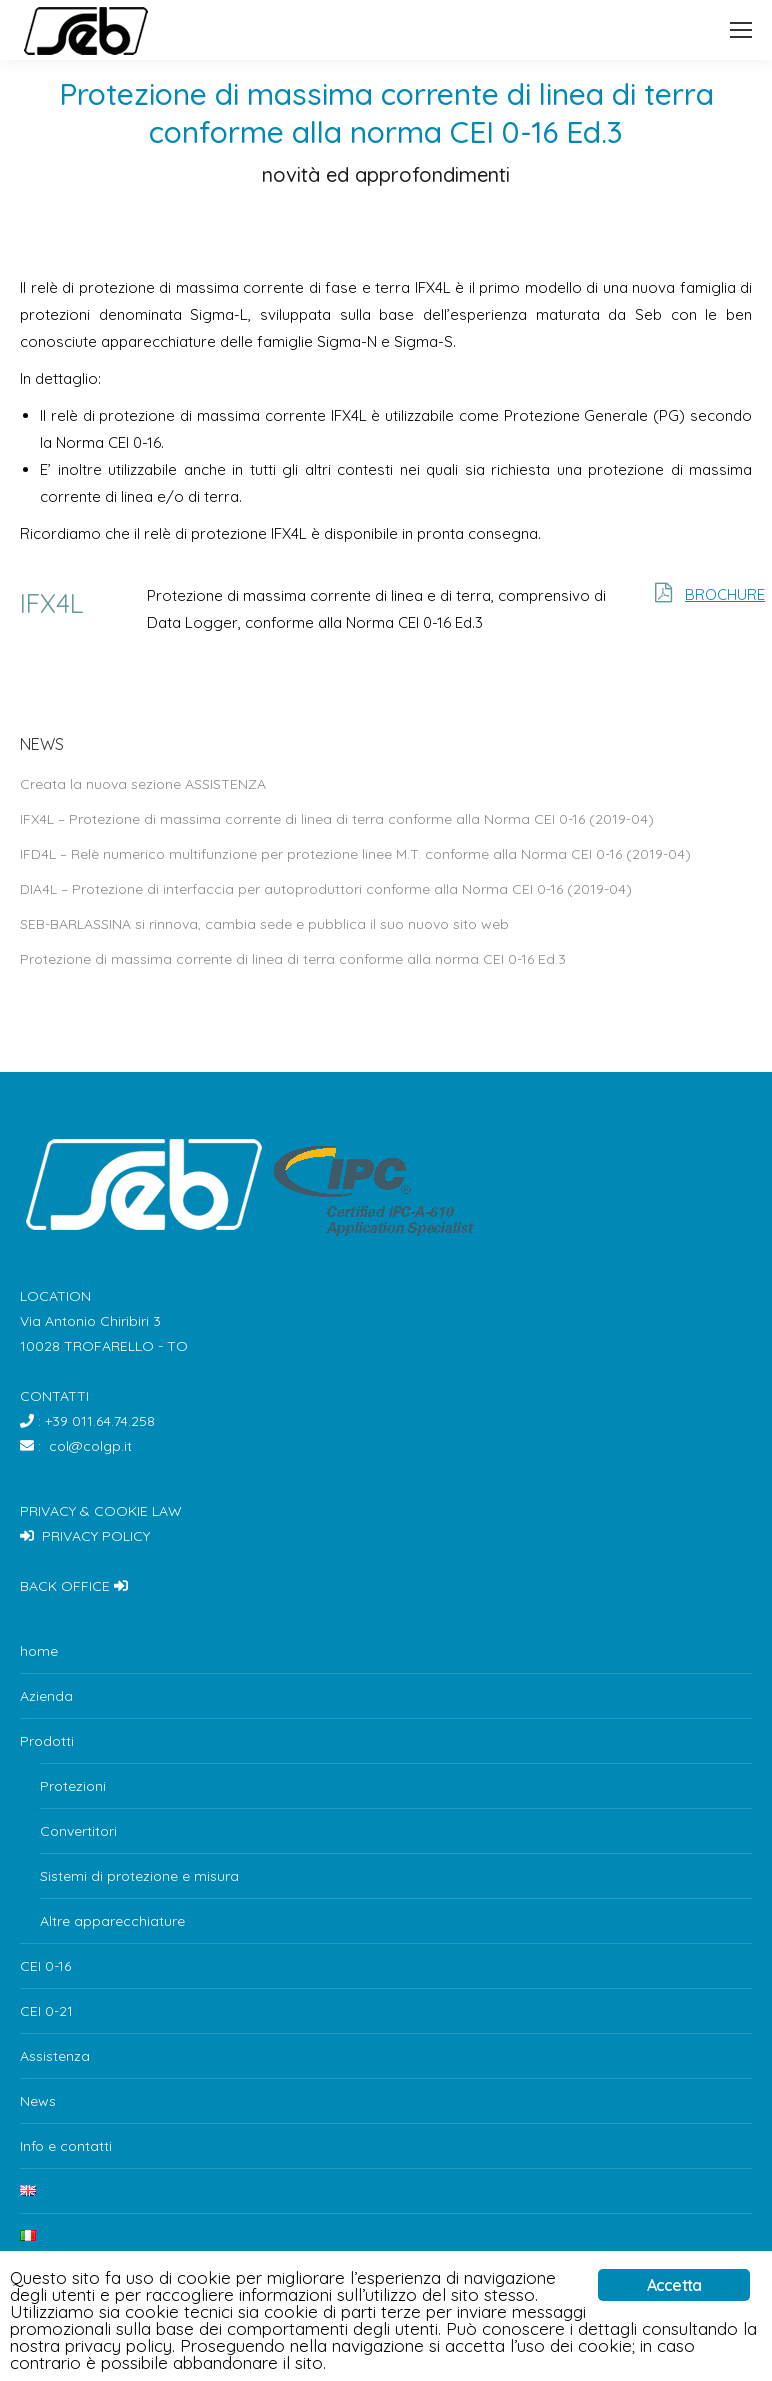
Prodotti (47, 1741)
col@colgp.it (90, 1446)
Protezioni (73, 1786)
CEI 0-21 (46, 2011)
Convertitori (78, 1831)
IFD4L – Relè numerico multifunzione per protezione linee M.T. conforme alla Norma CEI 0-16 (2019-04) (355, 854)
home (39, 1651)
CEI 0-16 (45, 1966)
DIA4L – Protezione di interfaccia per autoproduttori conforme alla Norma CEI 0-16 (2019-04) (326, 889)
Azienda (46, 1696)
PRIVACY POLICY (96, 1536)
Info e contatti (66, 2146)
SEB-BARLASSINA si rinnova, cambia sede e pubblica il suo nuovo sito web (264, 924)
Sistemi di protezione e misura (139, 1876)
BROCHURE (725, 594)
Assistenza (55, 2056)
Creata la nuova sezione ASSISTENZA (143, 784)
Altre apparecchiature (112, 1921)
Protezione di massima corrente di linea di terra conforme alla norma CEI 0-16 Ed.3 (293, 959)
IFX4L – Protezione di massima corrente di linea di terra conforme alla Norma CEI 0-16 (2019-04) (337, 819)
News (38, 2101)
